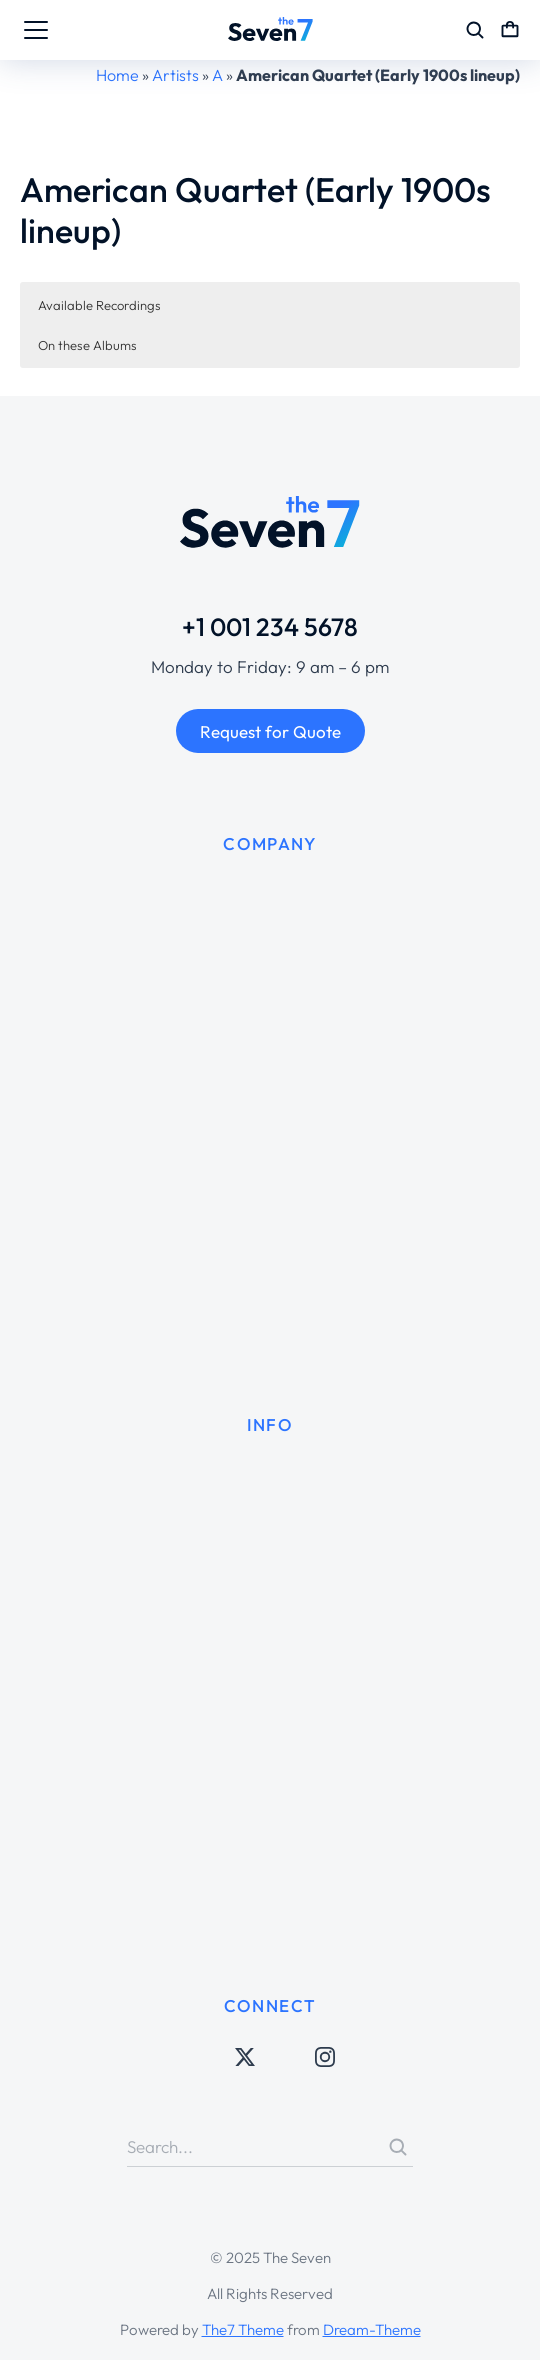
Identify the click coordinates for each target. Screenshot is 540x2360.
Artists (175, 75)
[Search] (398, 2147)
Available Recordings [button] (99, 305)
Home (117, 75)
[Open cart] (510, 30)
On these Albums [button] (87, 345)
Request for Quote (270, 731)
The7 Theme (243, 2329)
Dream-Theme (372, 2329)
